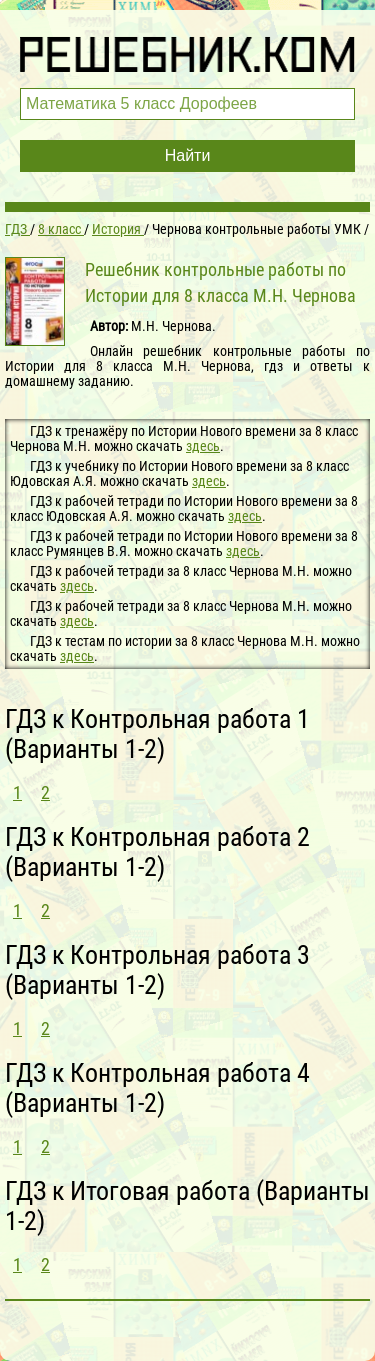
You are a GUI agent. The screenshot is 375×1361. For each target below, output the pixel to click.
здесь (203, 446)
